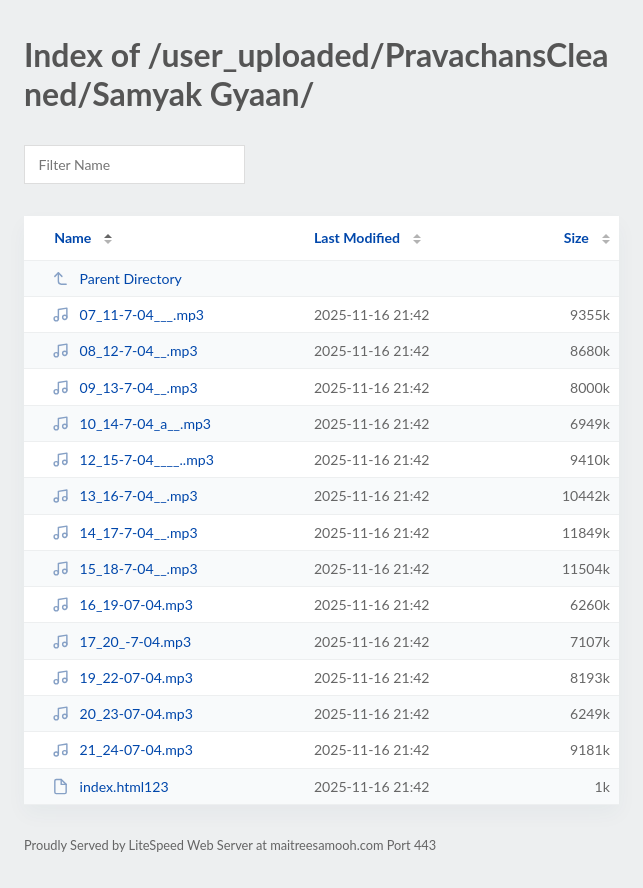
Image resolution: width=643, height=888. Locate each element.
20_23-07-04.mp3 (122, 713)
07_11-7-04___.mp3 (128, 314)
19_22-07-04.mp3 (122, 677)
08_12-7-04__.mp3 (124, 350)
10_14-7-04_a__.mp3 (131, 423)
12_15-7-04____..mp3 (133, 459)
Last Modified (357, 237)
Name (72, 237)
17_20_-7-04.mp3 (121, 641)
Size (576, 237)
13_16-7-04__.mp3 (124, 495)
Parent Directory (117, 278)
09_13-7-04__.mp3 (124, 387)
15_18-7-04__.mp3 (124, 568)
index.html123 (110, 786)
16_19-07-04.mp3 (122, 604)
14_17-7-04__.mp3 (124, 532)
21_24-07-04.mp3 (122, 749)
